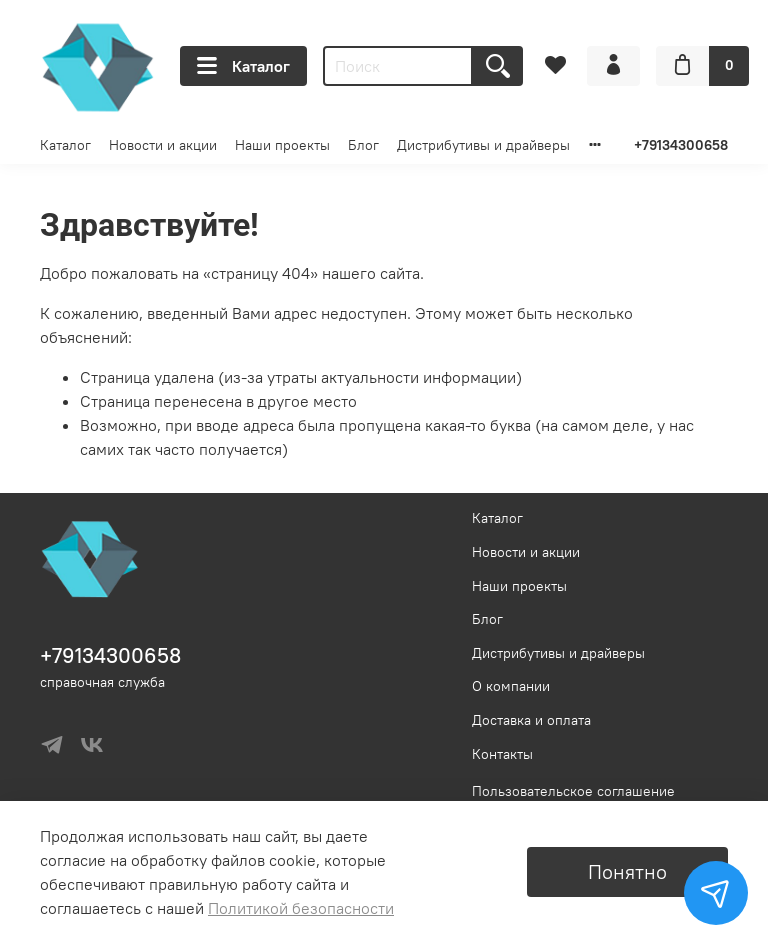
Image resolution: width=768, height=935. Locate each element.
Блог (363, 145)
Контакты (502, 754)
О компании (511, 686)
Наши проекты (282, 145)
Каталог (243, 66)
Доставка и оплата (531, 720)
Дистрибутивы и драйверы (483, 145)
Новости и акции (163, 145)
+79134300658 (681, 145)
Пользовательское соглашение (573, 791)
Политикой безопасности (301, 908)
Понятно (627, 871)
